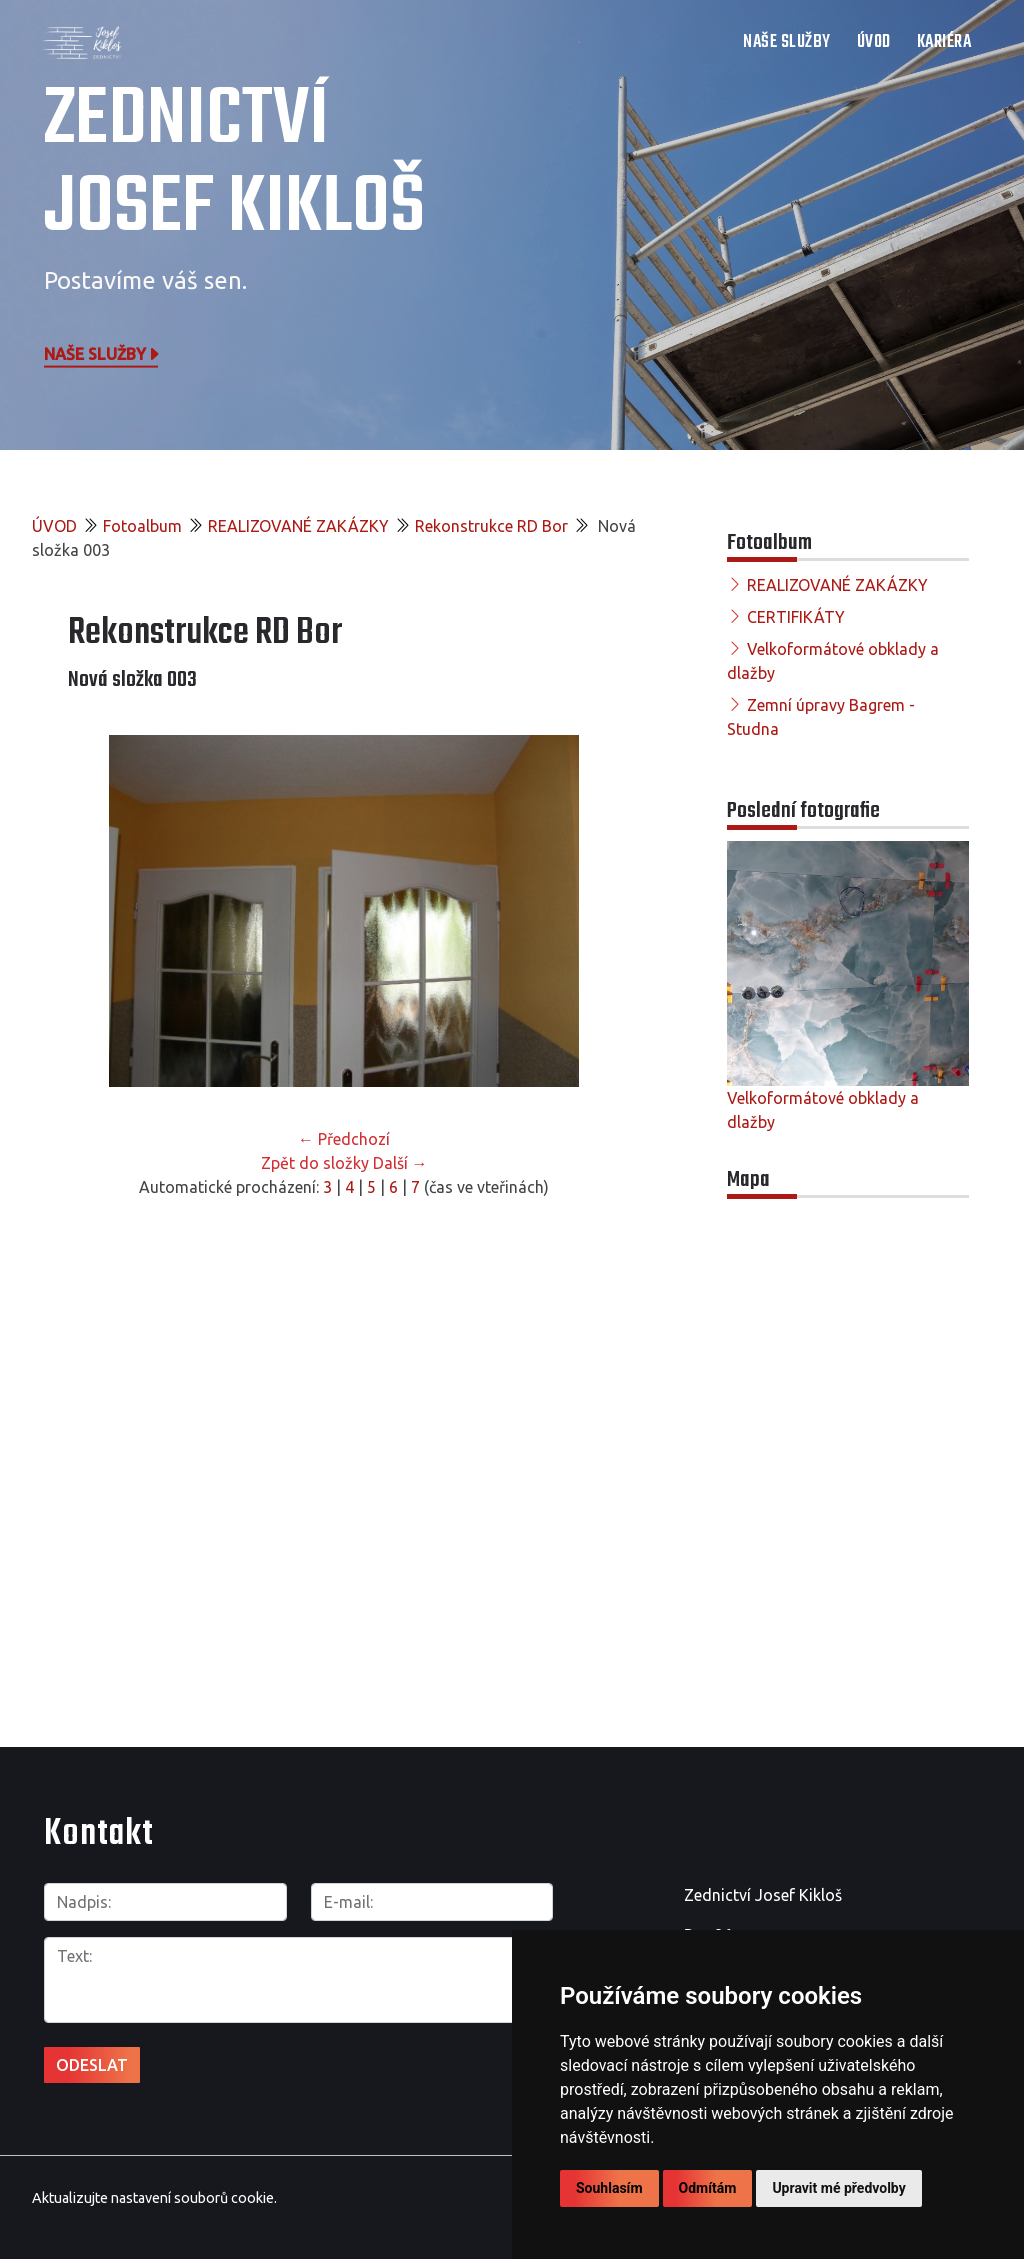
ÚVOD (874, 42)
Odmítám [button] (708, 2188)
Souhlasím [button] (609, 2188)
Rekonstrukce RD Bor (491, 526)
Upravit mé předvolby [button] (838, 2188)
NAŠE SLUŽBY (787, 42)
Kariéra (944, 42)
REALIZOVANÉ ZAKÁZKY (298, 526)
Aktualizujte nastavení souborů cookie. (154, 2198)
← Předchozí (344, 1139)
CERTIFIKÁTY (796, 617)
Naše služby (103, 353)
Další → (400, 1163)
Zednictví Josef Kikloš (234, 165)
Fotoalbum (142, 526)
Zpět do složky (315, 1163)
